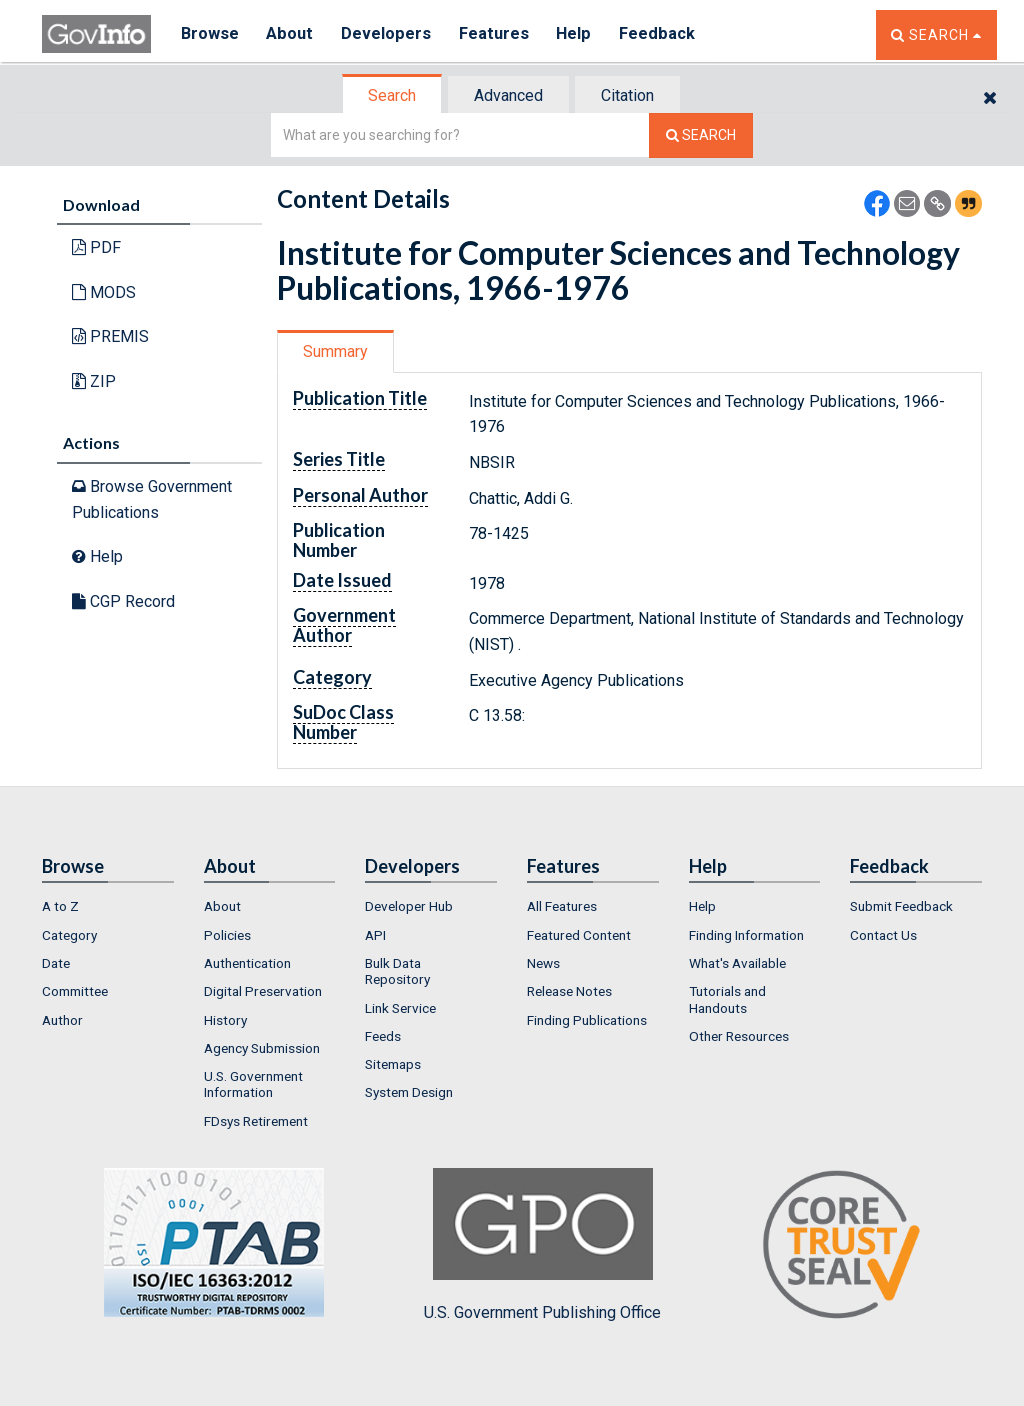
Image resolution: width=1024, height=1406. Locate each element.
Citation (627, 95)
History (225, 1020)
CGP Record (123, 601)
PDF (96, 247)
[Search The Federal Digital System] (701, 135)
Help (579, 34)
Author (62, 1020)
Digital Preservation (263, 991)
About (291, 34)
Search (392, 95)
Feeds (383, 1036)
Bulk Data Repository (397, 971)
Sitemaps (393, 1064)
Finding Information (746, 935)
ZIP (94, 381)
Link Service (400, 1008)
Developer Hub (409, 906)
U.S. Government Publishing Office (542, 1245)
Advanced (508, 95)
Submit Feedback (901, 906)
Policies (227, 935)
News (543, 963)
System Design (409, 1092)
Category (69, 935)
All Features (562, 906)
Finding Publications (587, 1020)
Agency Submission (262, 1048)
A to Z (60, 906)
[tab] (393, 95)
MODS (104, 292)
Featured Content (579, 935)
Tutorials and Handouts (727, 999)
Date (56, 963)
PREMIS (110, 336)
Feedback (663, 34)
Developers (388, 34)
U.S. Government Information (253, 1084)
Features (497, 34)
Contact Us (883, 935)
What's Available (737, 963)
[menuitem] (108, 906)
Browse (210, 34)
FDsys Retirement (256, 1121)
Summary (335, 351)
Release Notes (569, 991)
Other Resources (739, 1036)
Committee (75, 991)
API (375, 935)
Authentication (247, 963)
